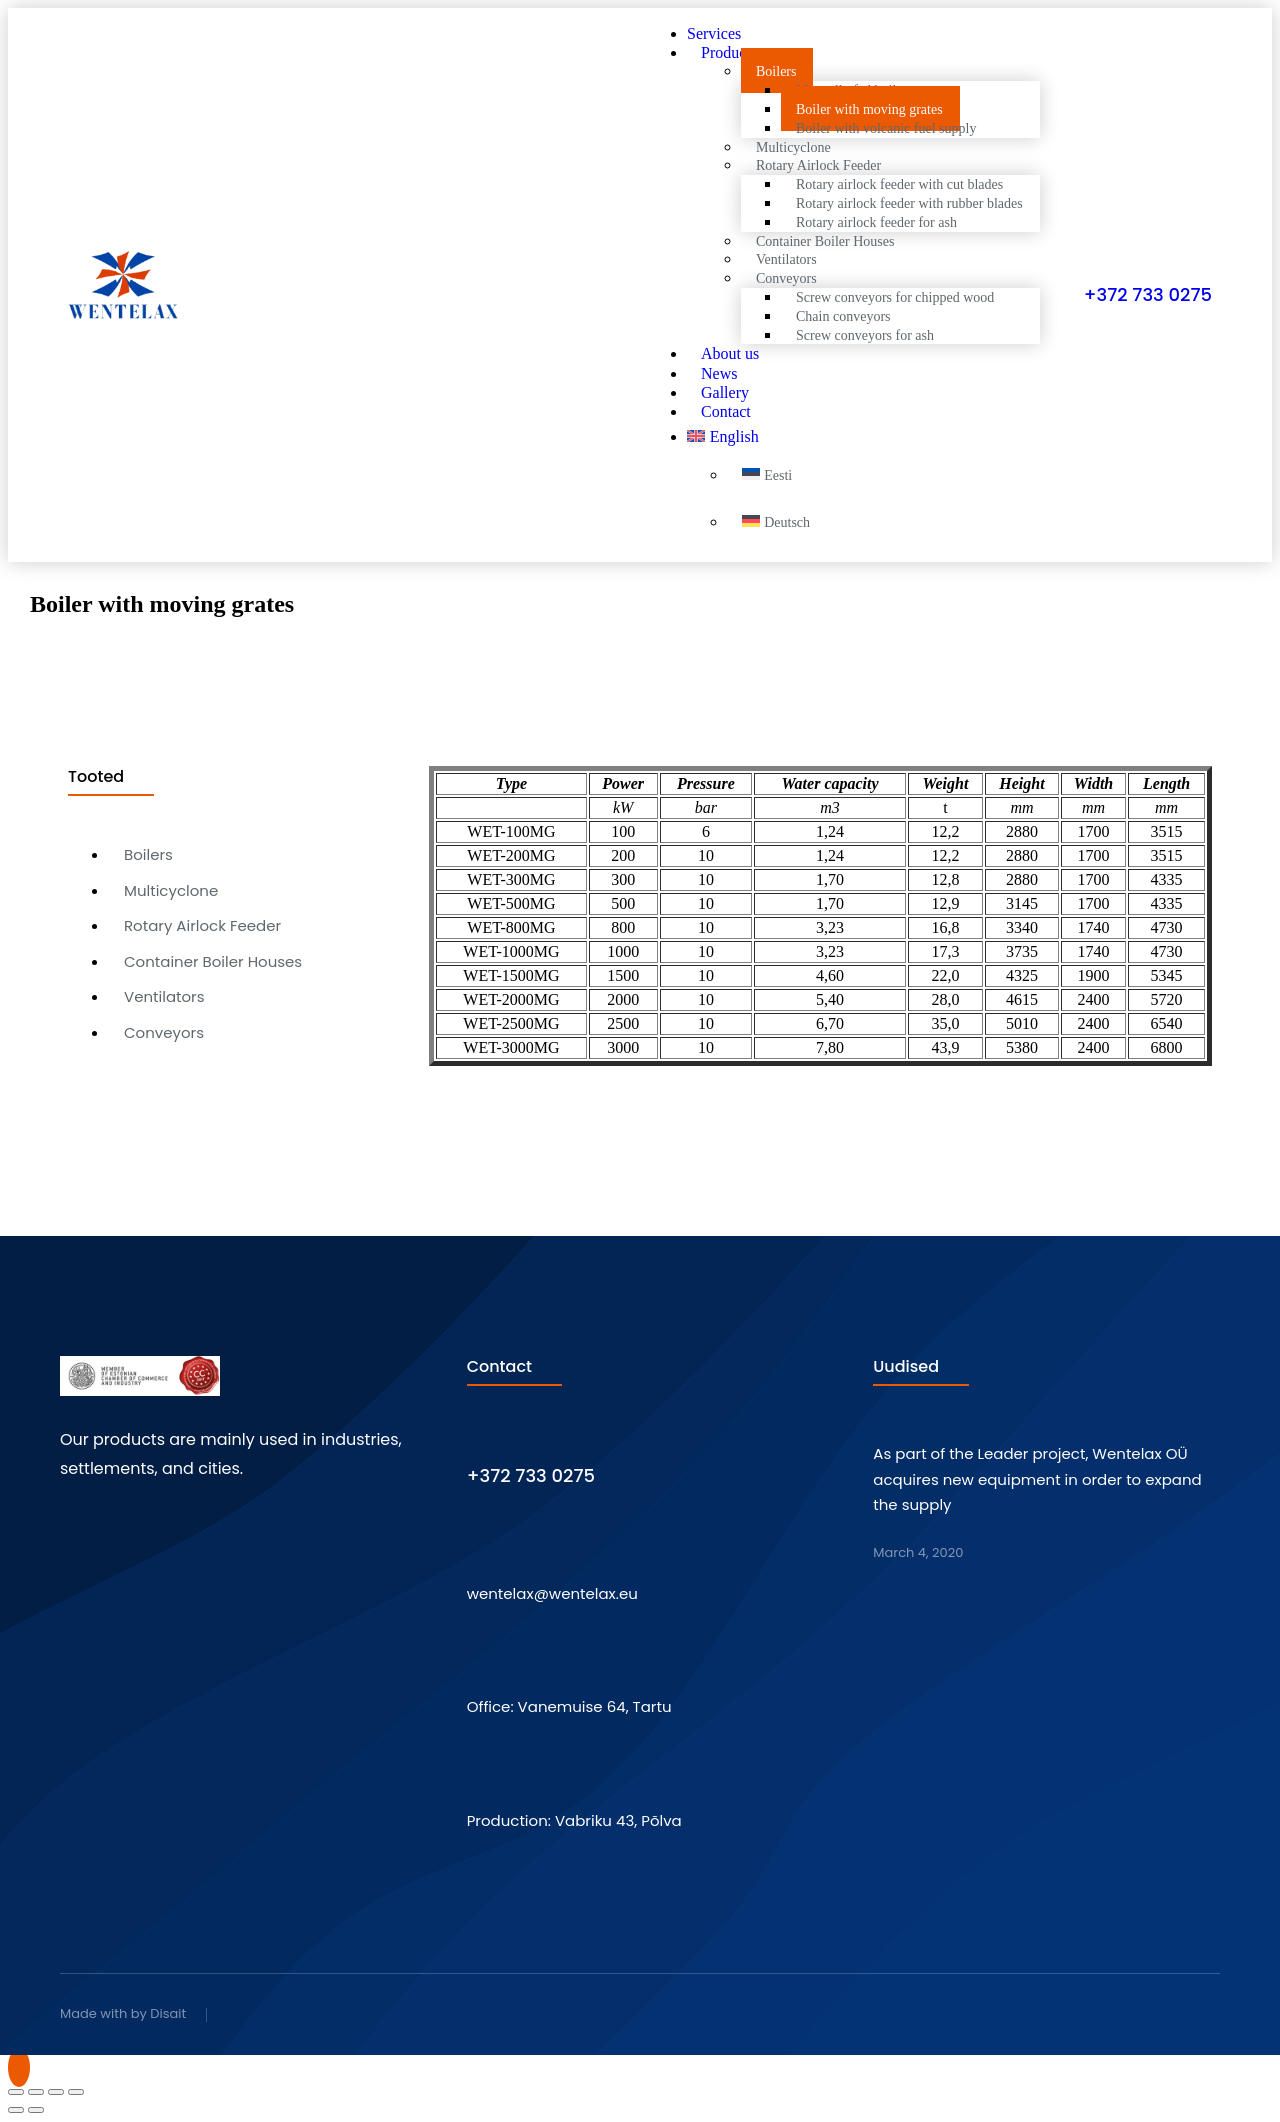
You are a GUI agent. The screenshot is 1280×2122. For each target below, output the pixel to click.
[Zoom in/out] (76, 2092)
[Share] (36, 2092)
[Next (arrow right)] (36, 2110)
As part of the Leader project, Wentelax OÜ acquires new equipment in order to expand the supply (1037, 1479)
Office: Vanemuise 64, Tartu (569, 1706)
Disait (168, 2013)
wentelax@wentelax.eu (552, 1593)
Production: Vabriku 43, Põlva (574, 1820)
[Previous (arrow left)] (16, 2110)
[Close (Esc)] (16, 2092)
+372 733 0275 (1148, 294)
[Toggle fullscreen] (56, 2092)
